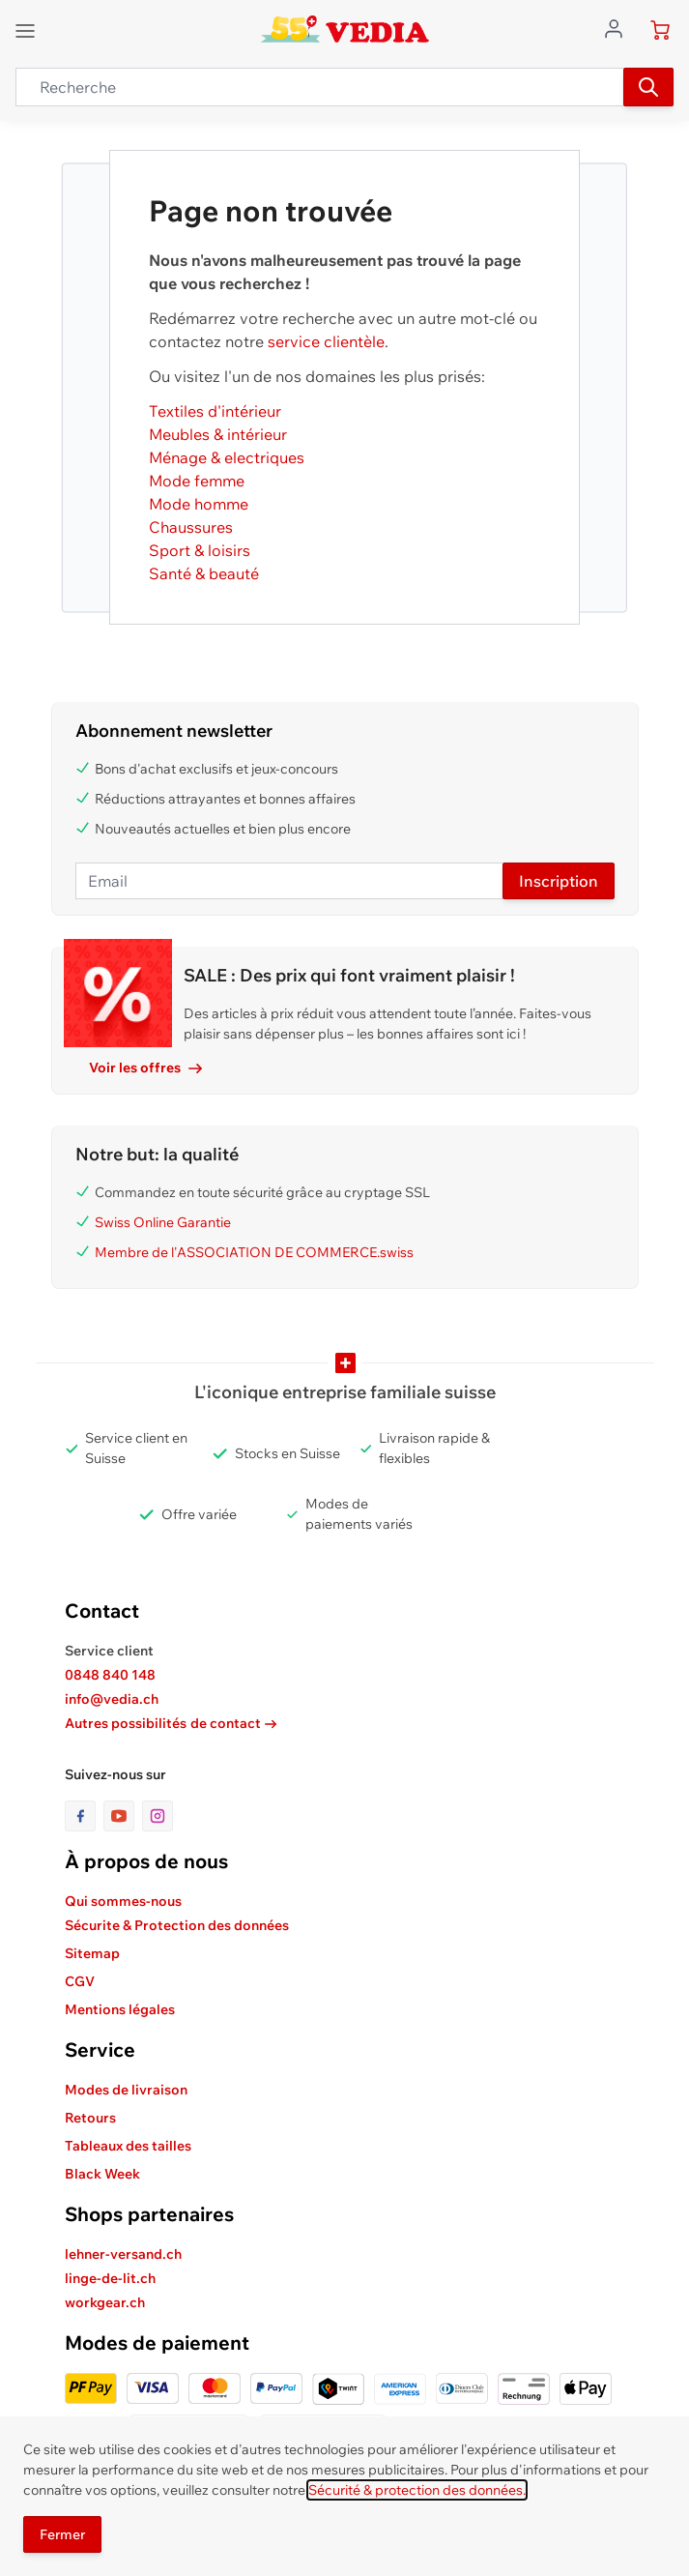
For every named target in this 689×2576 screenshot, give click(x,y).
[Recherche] (648, 87)
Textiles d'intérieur (215, 411)
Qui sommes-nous (123, 1901)
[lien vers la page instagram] (157, 1815)
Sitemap (92, 1953)
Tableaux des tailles (128, 2145)
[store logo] (344, 29)
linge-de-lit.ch (110, 2278)
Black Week (102, 2173)
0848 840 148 (110, 1674)
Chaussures (191, 527)
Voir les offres (145, 1067)
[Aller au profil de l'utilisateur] (619, 27)
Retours (90, 2117)
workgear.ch (105, 2302)
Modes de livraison (126, 2089)
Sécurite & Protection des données (177, 1925)
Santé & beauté (204, 573)
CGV (80, 1981)
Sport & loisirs (199, 550)
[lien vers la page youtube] (122, 1815)
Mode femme (196, 480)
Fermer (62, 2534)
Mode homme (198, 503)
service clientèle (326, 341)
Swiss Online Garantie (163, 1222)
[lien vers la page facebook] (84, 1815)
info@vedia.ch (111, 1699)
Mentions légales (120, 2009)
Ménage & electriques (226, 457)
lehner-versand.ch (123, 2254)
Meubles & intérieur (218, 434)
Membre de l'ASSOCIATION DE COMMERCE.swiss (254, 1252)
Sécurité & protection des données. (417, 2490)
